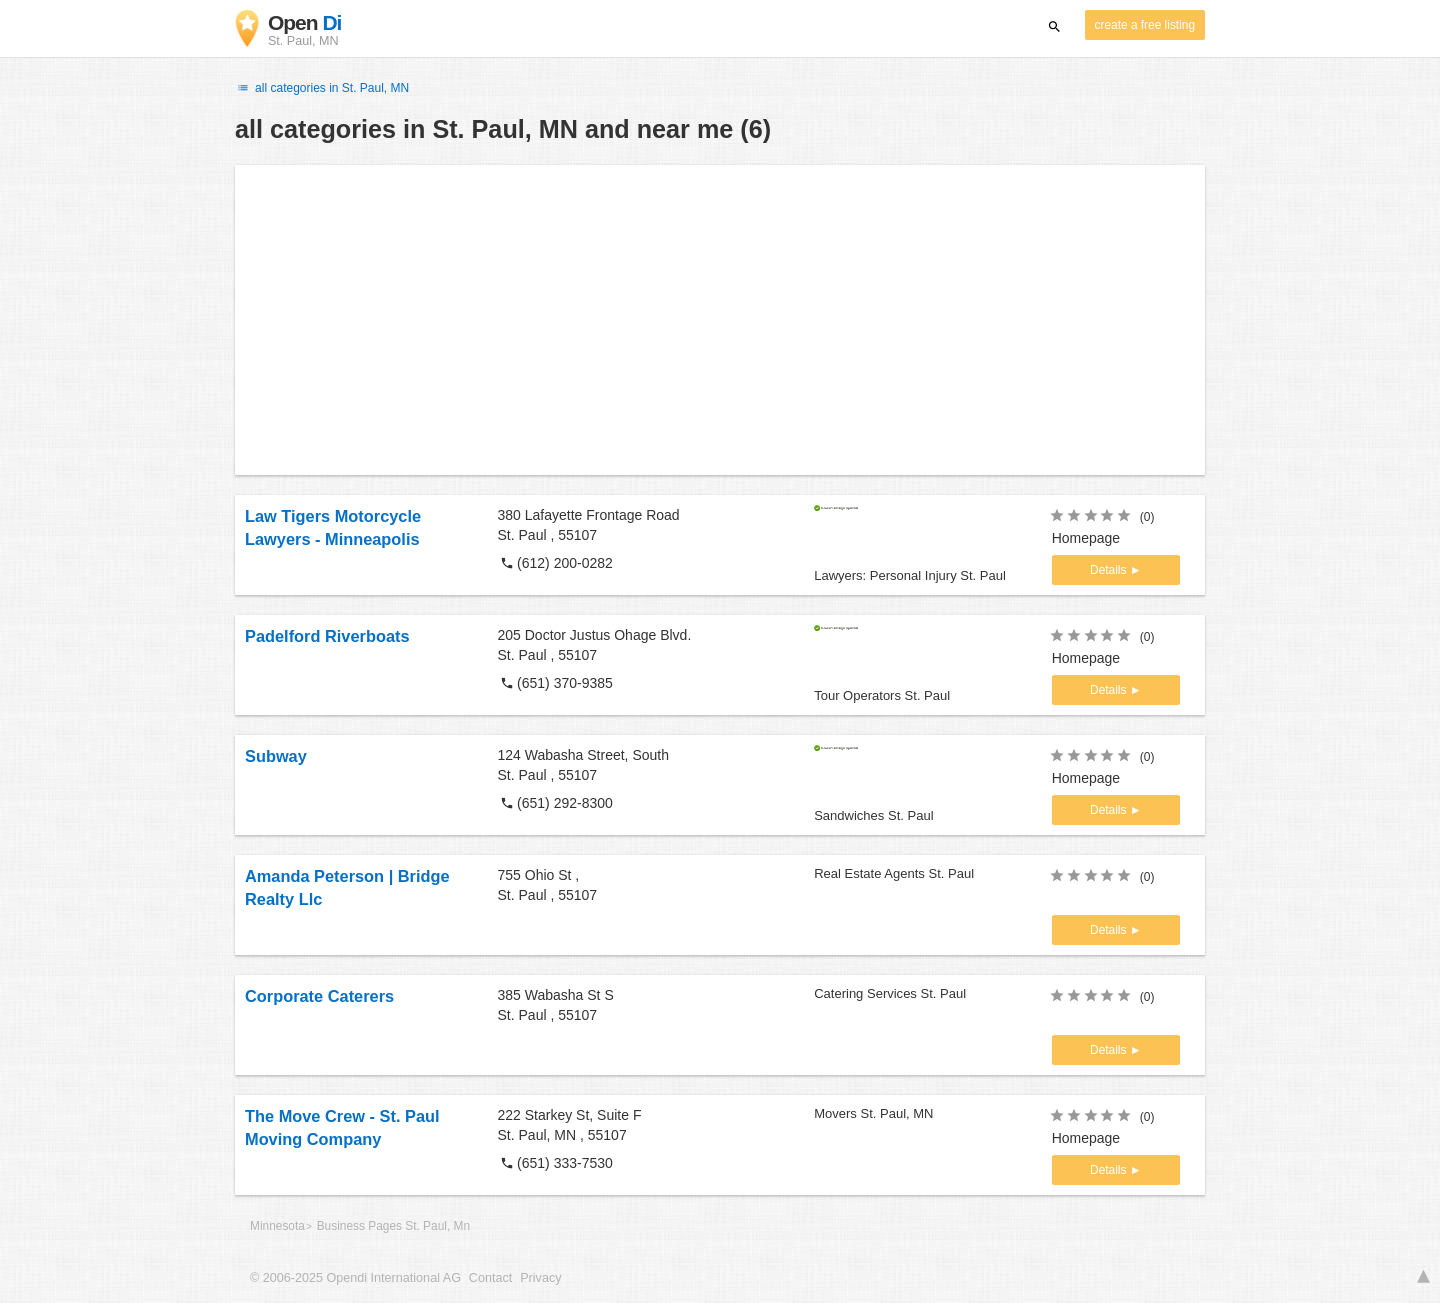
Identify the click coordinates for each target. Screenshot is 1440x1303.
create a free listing (1145, 25)
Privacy (540, 1278)
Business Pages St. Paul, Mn (393, 1226)
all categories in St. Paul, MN (322, 88)
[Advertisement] (720, 320)
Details (1110, 570)
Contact (490, 1278)
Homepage (1086, 538)
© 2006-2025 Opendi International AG (355, 1278)
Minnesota (277, 1226)
